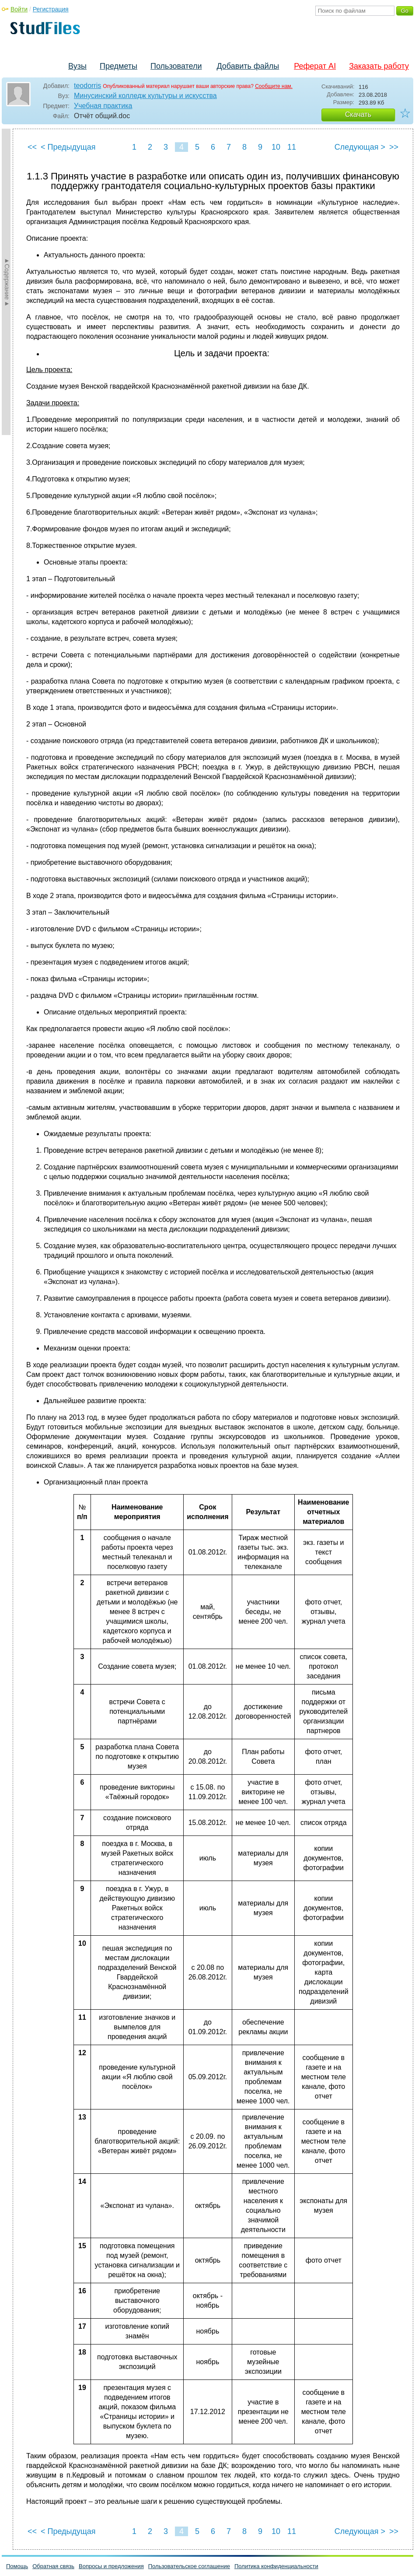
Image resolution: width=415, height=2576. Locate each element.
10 (276, 147)
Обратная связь (53, 2566)
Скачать (358, 114)
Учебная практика (103, 105)
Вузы (77, 66)
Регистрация (51, 9)
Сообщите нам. (274, 86)
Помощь (17, 2566)
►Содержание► (6, 282)
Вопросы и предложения (111, 2566)
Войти (19, 9)
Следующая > (360, 147)
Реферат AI (315, 66)
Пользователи (176, 66)
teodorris (87, 85)
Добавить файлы (247, 66)
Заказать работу (379, 66)
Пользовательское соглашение (189, 2566)
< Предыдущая (68, 147)
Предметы (118, 66)
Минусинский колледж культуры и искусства (145, 95)
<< (32, 147)
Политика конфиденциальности (276, 2566)
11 (291, 147)
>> (393, 147)
